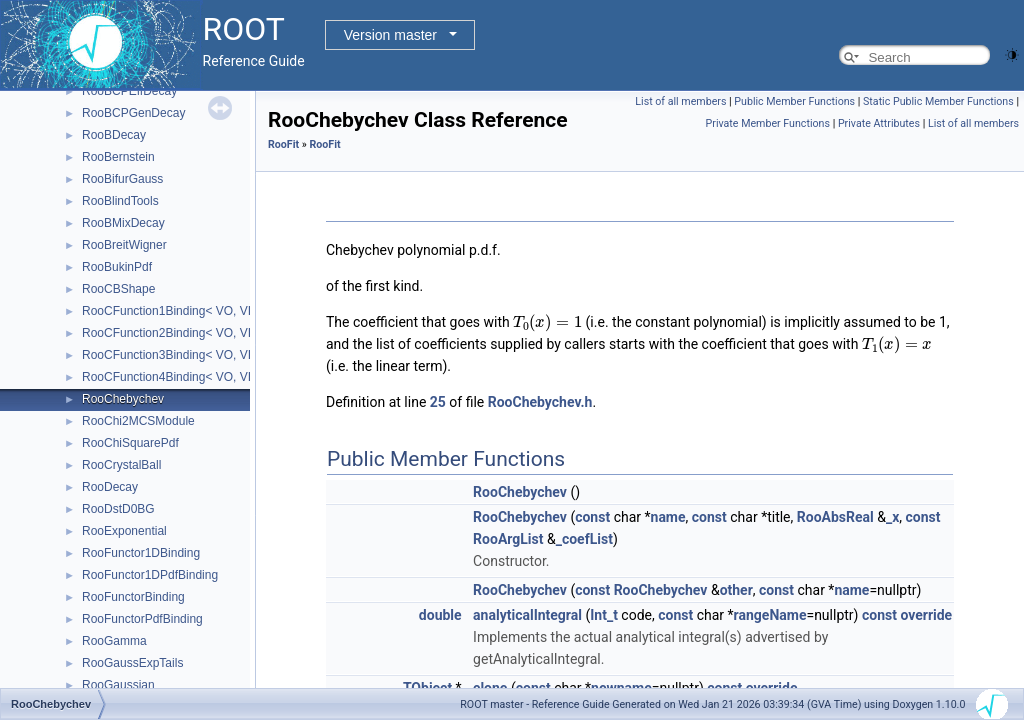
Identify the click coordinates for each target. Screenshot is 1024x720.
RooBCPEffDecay (129, 91)
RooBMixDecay (123, 223)
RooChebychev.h (540, 402)
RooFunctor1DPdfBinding (150, 575)
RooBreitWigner (124, 245)
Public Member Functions (794, 101)
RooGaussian (118, 685)
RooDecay (110, 487)
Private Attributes (879, 123)
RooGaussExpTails (132, 663)
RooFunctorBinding (133, 597)
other (736, 590)
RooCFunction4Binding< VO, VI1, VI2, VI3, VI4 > (212, 377)
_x (892, 517)
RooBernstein (118, 157)
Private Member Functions (768, 123)
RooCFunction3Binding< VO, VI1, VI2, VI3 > (199, 355)
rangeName (770, 615)
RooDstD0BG (118, 509)
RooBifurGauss (122, 179)
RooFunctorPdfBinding (142, 619)
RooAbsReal (835, 517)
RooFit (283, 144)
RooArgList (508, 539)
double (440, 615)
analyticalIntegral (527, 615)
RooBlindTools (120, 201)
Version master (390, 35)
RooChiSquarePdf (130, 443)
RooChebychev (123, 399)
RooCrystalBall (121, 465)
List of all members (680, 101)
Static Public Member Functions (938, 101)
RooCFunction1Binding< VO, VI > (171, 311)
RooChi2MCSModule (138, 421)
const (592, 517)
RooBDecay (114, 135)
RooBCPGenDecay (133, 113)
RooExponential (124, 531)
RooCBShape (118, 289)
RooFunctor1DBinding (141, 553)
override (926, 615)
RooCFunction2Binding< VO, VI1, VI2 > (187, 333)
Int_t (604, 615)
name (668, 517)
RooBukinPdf (117, 267)
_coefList (584, 539)
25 (438, 402)
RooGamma (114, 641)
